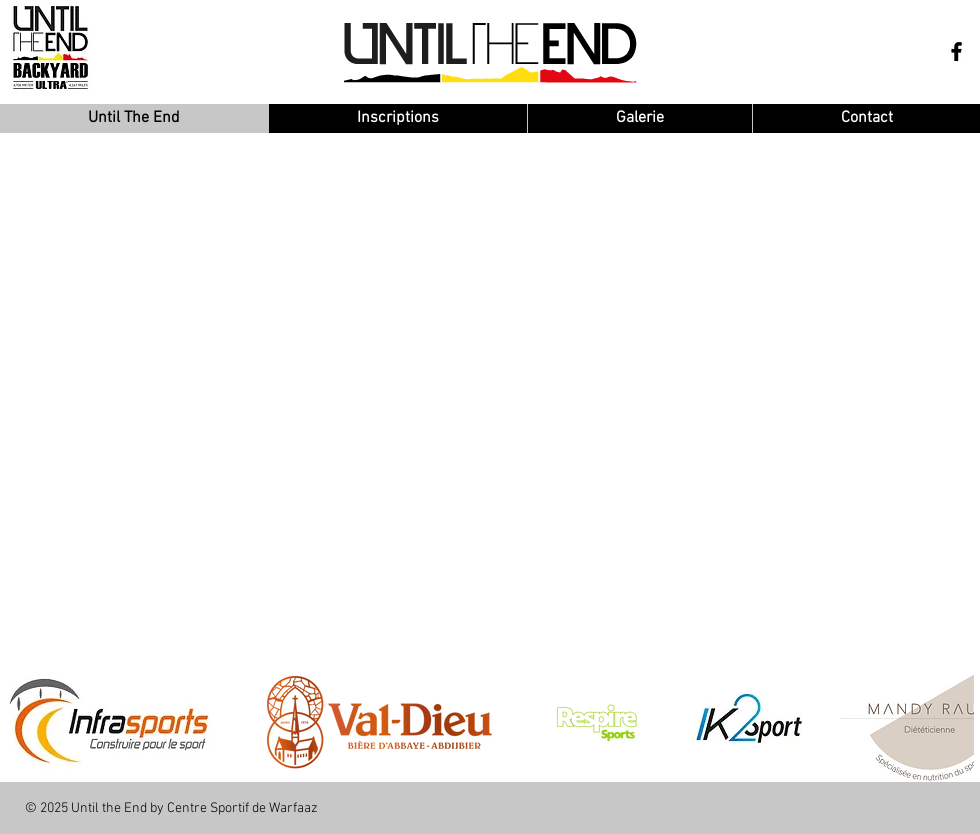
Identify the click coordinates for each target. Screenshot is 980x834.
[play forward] (949, 722)
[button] (379, 722)
